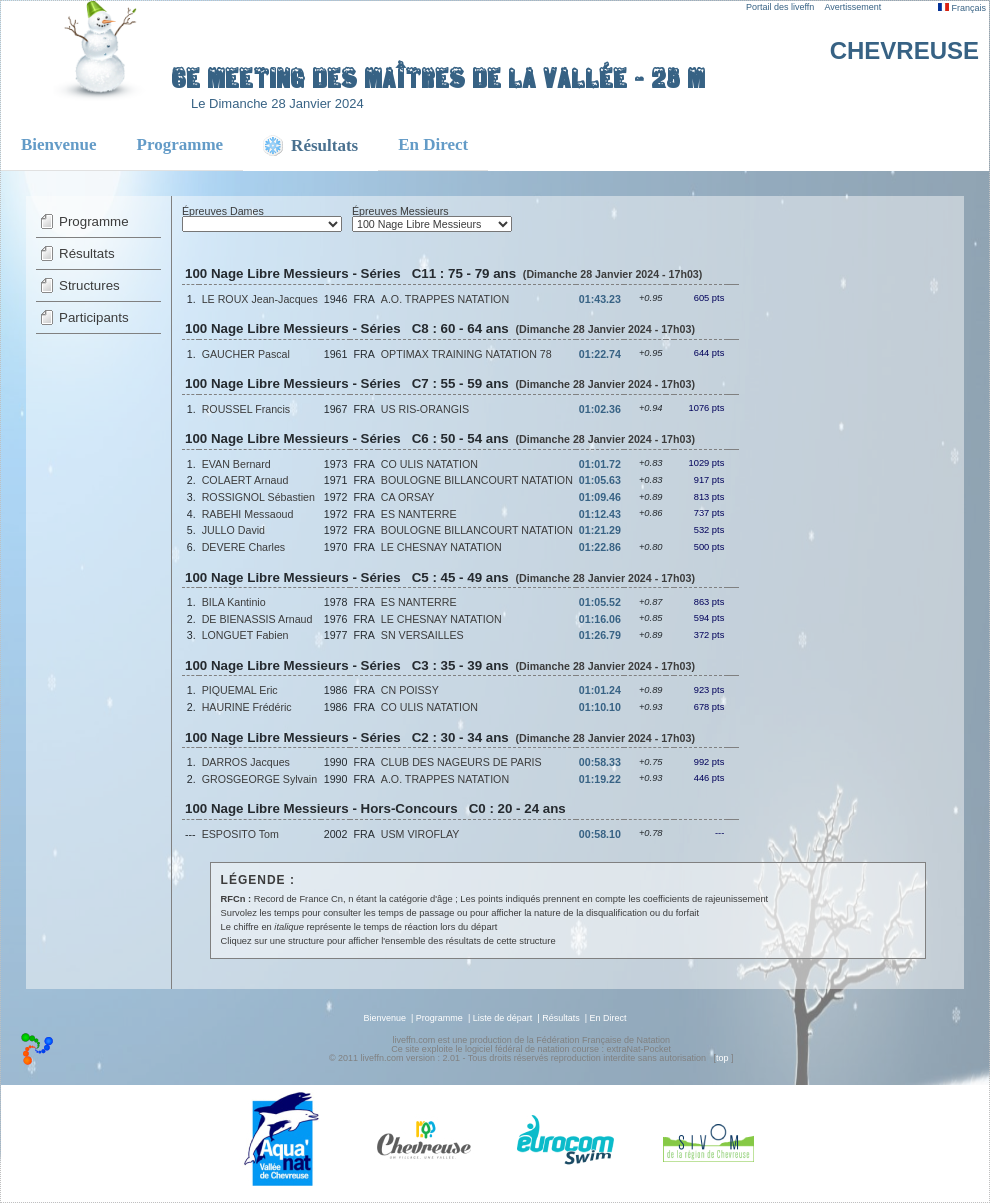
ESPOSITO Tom (240, 834)
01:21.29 (600, 530)
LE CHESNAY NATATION (441, 547)
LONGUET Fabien (245, 635)
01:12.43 (600, 514)
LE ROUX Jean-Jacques (260, 299)
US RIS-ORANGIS (425, 409)
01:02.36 (600, 409)
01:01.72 (600, 464)
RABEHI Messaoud (248, 514)
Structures (89, 285)
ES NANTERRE (419, 514)
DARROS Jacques (246, 762)
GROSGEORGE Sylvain (259, 779)
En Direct (433, 144)
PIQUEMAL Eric (240, 690)
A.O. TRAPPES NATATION (445, 299)
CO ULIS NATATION (429, 464)
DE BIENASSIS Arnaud (257, 619)
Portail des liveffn (780, 7)
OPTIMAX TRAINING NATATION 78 (466, 354)
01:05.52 (600, 602)
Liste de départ (503, 1018)
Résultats (87, 253)
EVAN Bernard (236, 464)
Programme (180, 144)
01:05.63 (600, 480)
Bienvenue (59, 144)
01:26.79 (600, 635)
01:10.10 (600, 707)
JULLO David (233, 530)
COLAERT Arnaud (245, 480)
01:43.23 (600, 299)
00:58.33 (600, 762)
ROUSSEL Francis (246, 409)
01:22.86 (600, 547)
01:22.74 (600, 354)
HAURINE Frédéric (247, 707)
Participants (94, 317)
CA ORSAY (408, 497)
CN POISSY (410, 690)
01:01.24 (600, 690)
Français (962, 8)
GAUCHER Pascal (246, 354)
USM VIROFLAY (420, 834)
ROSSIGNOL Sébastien (258, 497)
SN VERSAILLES (422, 635)
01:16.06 (600, 619)
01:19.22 (600, 779)
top (722, 1058)
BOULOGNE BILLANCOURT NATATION (477, 480)
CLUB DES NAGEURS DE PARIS (461, 762)
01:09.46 (600, 497)
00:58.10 (600, 834)
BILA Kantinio (234, 602)
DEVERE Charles (244, 547)
